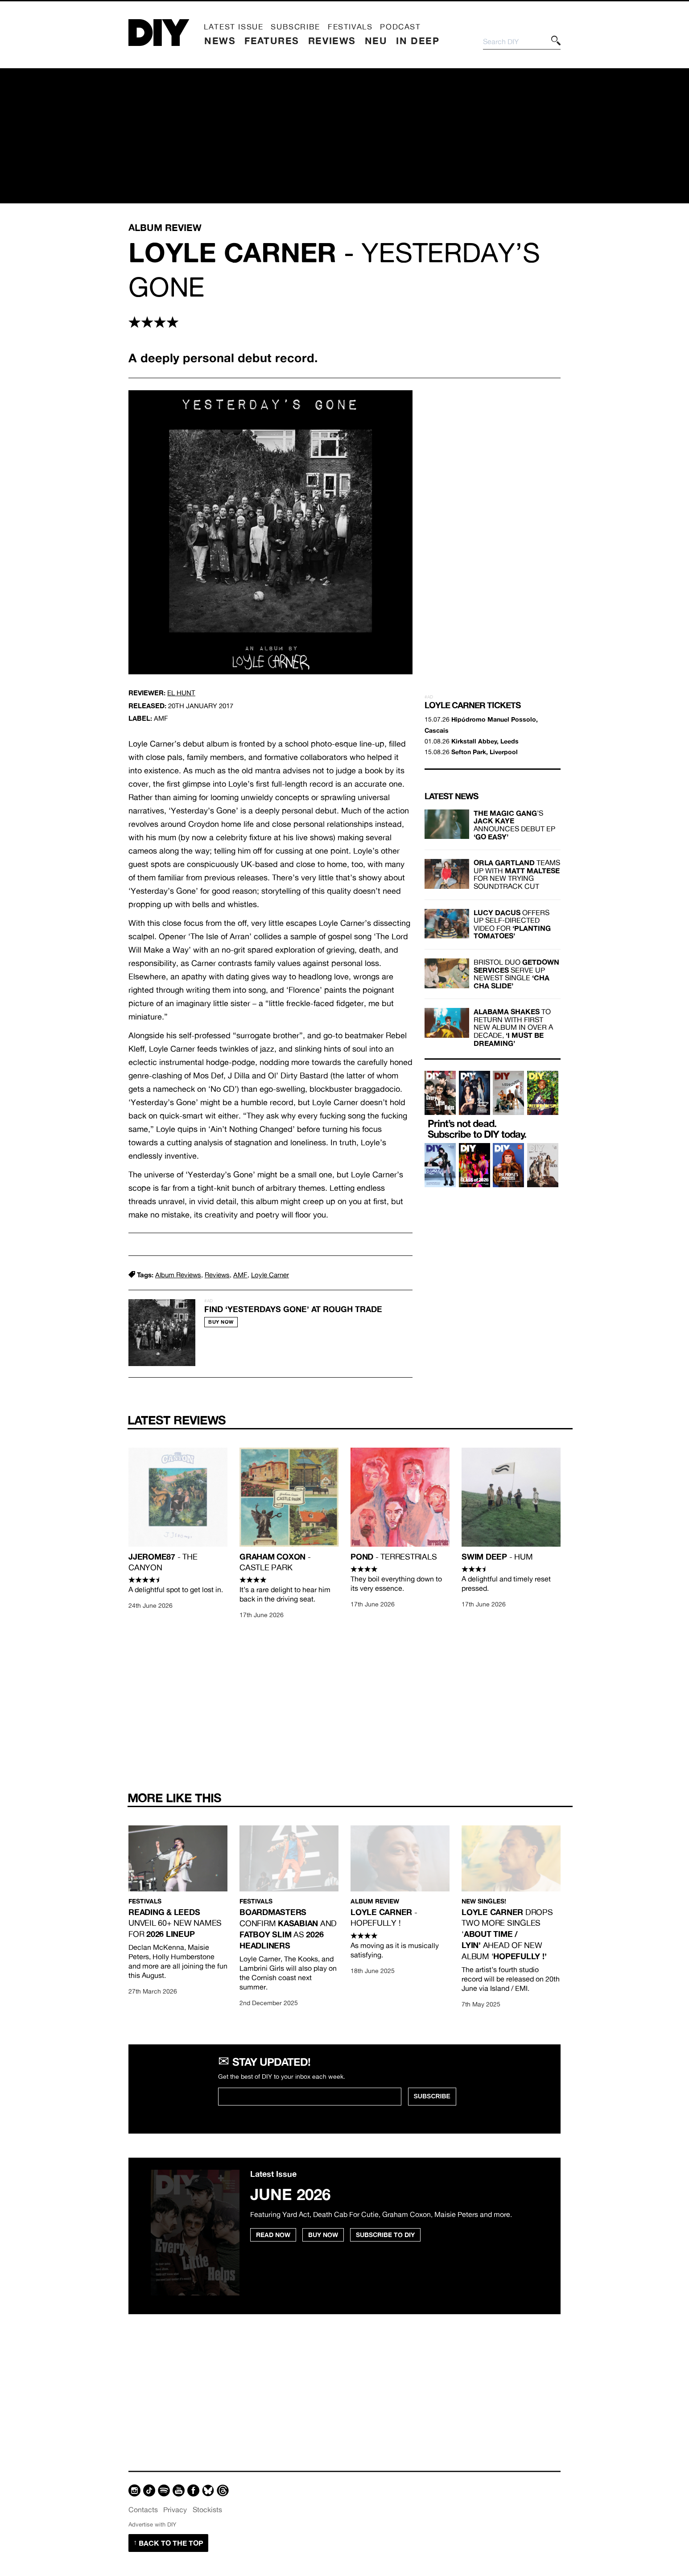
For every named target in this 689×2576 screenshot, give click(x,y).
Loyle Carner (270, 1275)
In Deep (417, 40)
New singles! (484, 1901)
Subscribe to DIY (385, 2235)
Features (271, 40)
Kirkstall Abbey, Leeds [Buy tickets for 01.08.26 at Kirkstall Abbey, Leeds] (485, 741)
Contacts (143, 2510)
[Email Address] (309, 2096)
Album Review (375, 1901)
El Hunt (181, 693)
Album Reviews (178, 1275)
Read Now (273, 2235)
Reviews (332, 40)
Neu (376, 40)
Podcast (400, 26)
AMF (240, 1275)
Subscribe (295, 26)
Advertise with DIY (152, 2524)
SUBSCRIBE (432, 2096)
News (219, 40)
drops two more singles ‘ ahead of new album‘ (507, 1934)
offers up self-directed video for (512, 924)
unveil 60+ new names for (175, 1923)
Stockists (207, 2510)
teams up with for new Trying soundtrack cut (517, 874)
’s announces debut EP (514, 825)
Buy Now (221, 1322)
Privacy (175, 2510)
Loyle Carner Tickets (472, 705)
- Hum (497, 1556)
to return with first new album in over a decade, (513, 1027)
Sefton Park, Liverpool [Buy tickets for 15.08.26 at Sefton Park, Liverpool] (484, 752)
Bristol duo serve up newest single (516, 974)
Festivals (350, 26)
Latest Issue (233, 26)
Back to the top (168, 2542)
